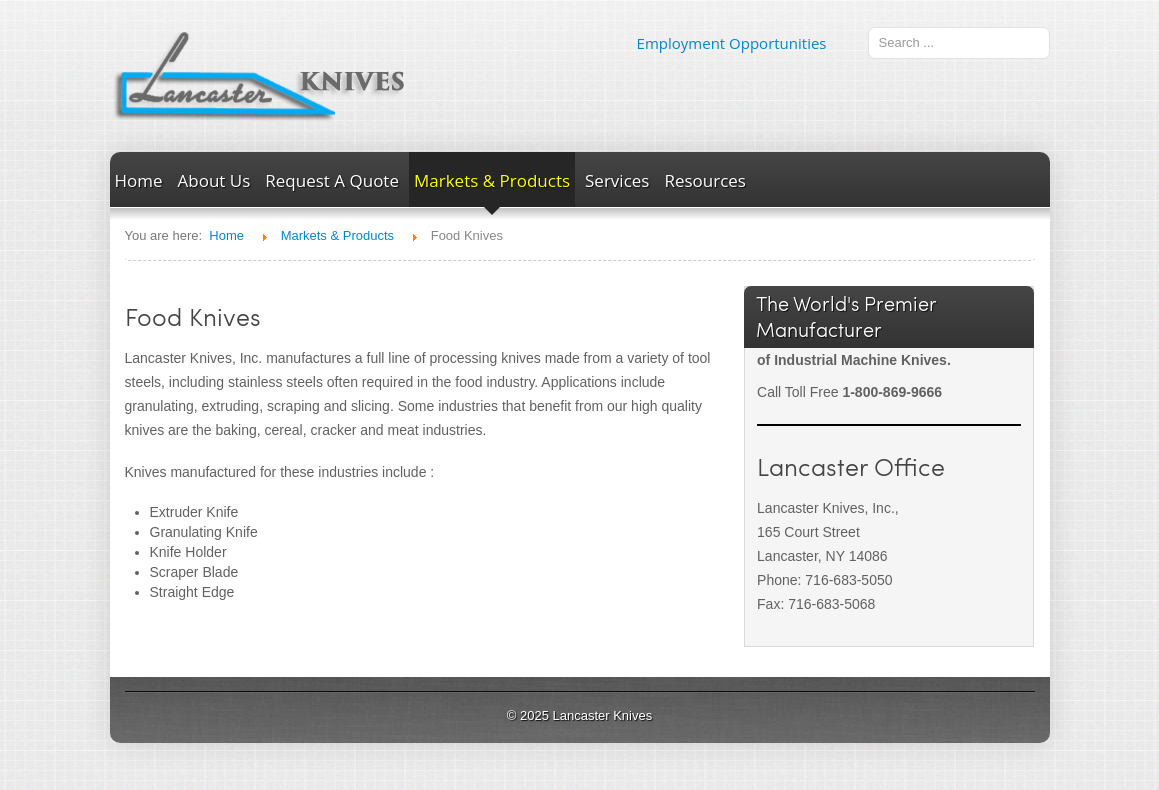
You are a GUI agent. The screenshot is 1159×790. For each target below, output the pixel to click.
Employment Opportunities (732, 43)
